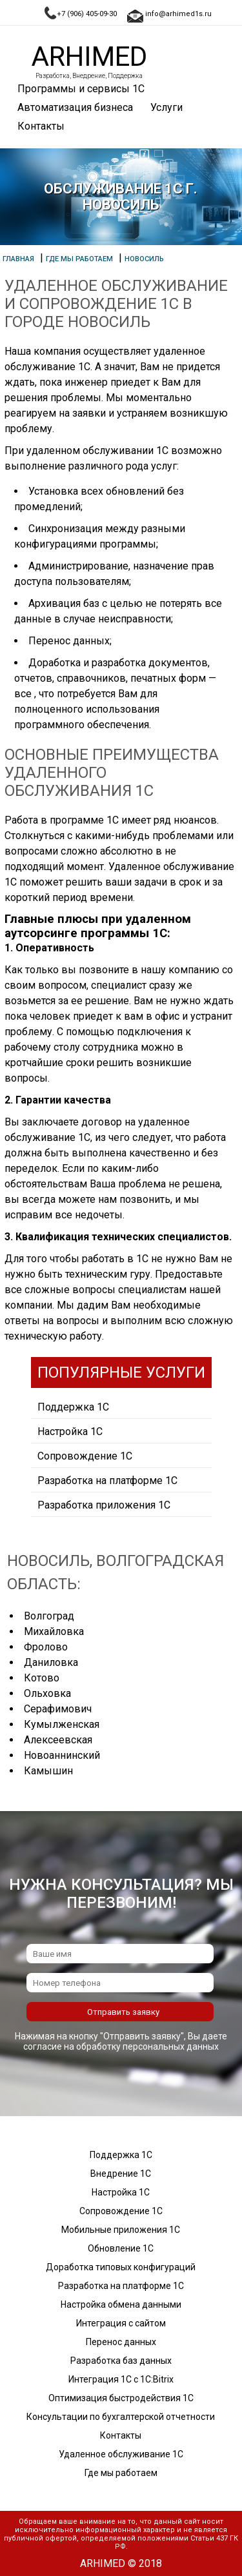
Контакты (41, 126)
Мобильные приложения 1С (120, 2229)
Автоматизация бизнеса (75, 107)
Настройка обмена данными (121, 2304)
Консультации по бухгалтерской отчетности (120, 2417)
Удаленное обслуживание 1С (121, 2454)
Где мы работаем (121, 2473)
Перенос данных (121, 2342)
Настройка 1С (70, 1431)
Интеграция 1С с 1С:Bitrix (121, 2379)
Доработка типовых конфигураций (121, 2267)
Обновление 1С (121, 2248)
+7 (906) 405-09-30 (87, 14)
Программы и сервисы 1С (81, 89)
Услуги (166, 107)
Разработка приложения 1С (103, 1505)
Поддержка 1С (73, 1407)
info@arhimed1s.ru (178, 14)
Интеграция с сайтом (121, 2323)
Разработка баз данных (121, 2360)
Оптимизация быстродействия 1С (121, 2398)
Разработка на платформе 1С (107, 1480)
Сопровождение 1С (84, 1456)
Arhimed (89, 56)
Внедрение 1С (120, 2173)
